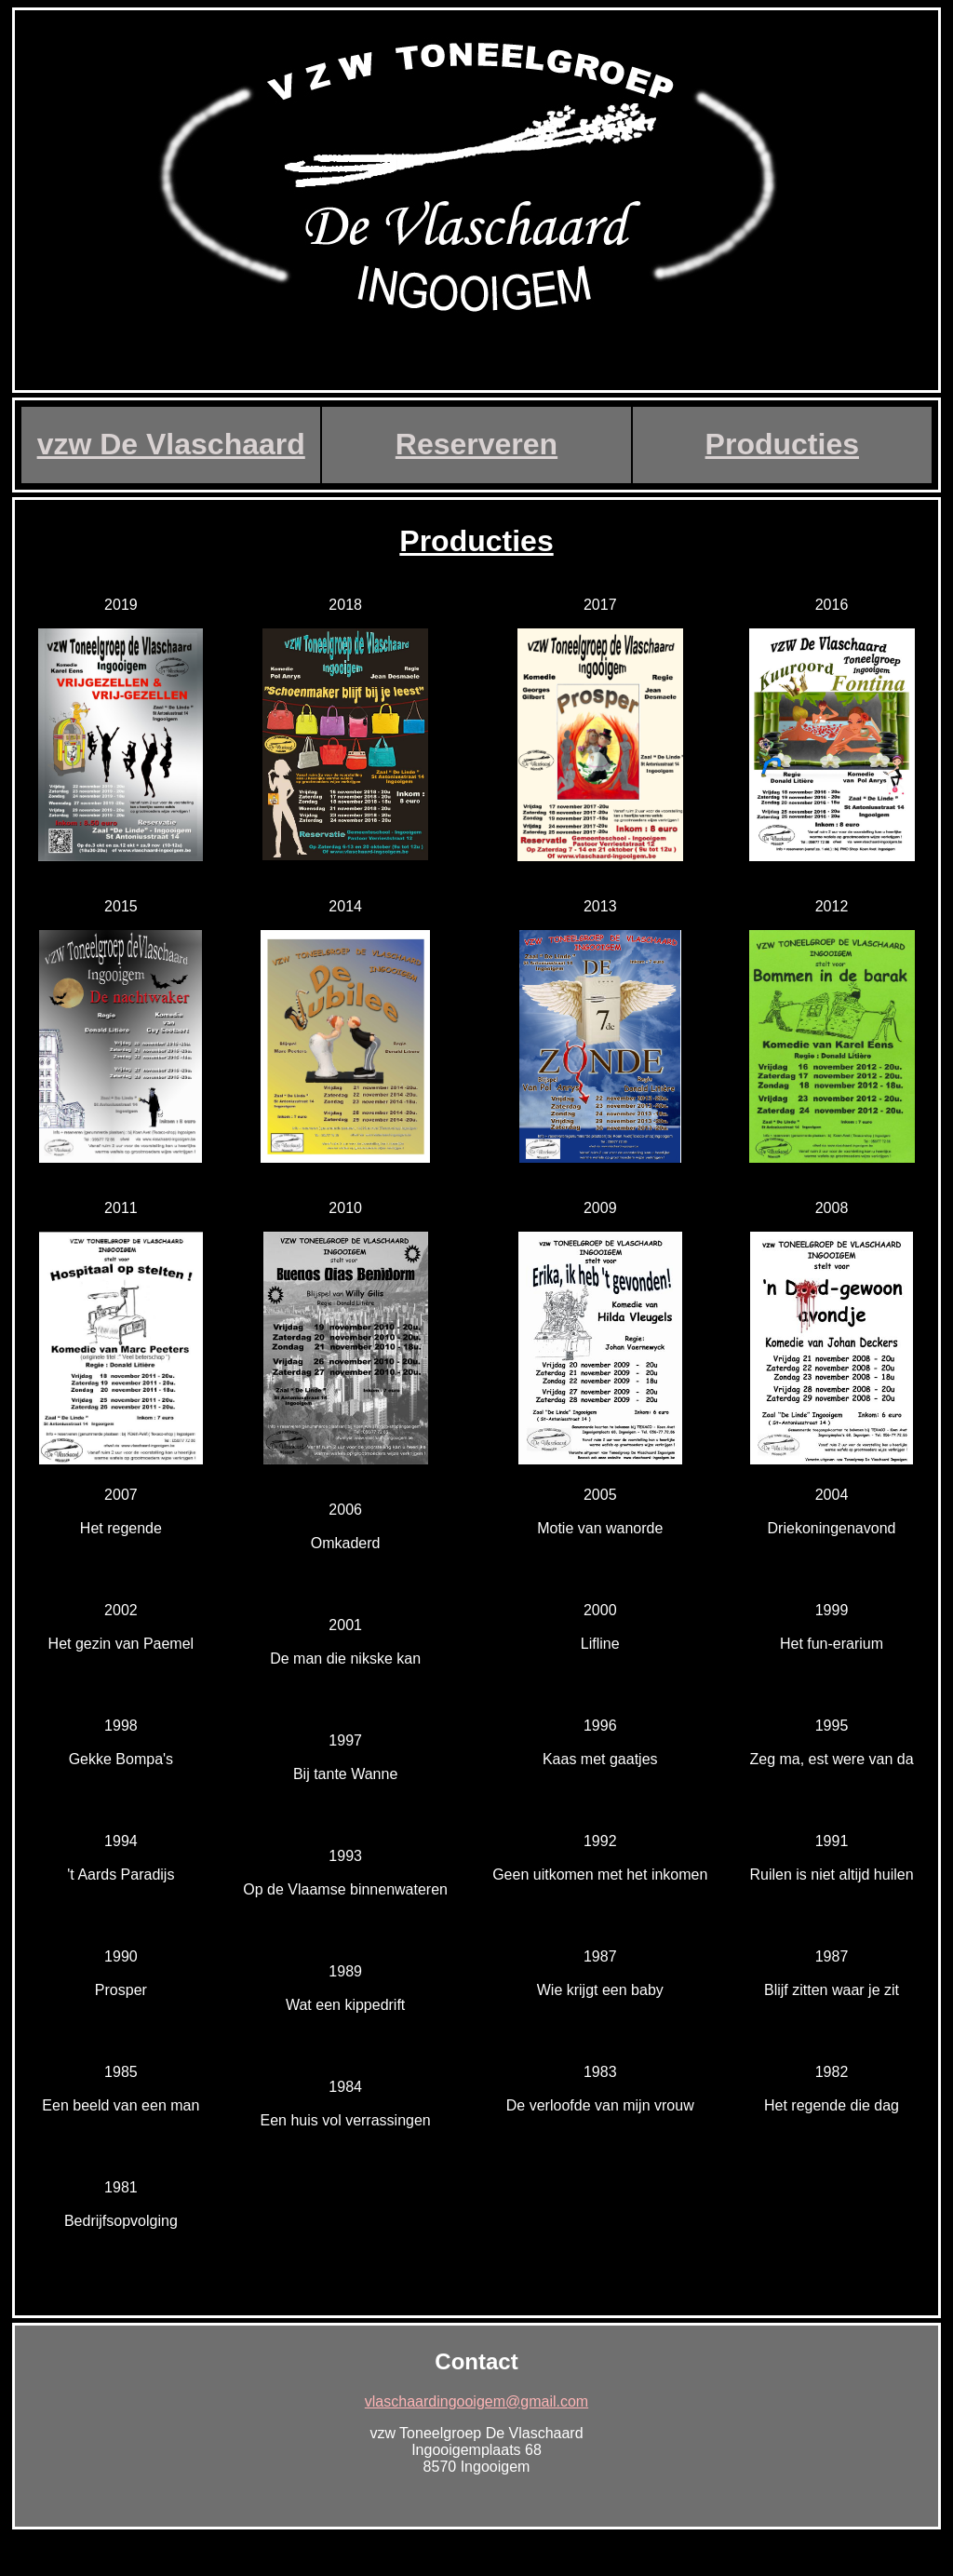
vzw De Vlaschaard (171, 444)
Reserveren (476, 444)
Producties (782, 444)
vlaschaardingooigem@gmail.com (476, 2401)
